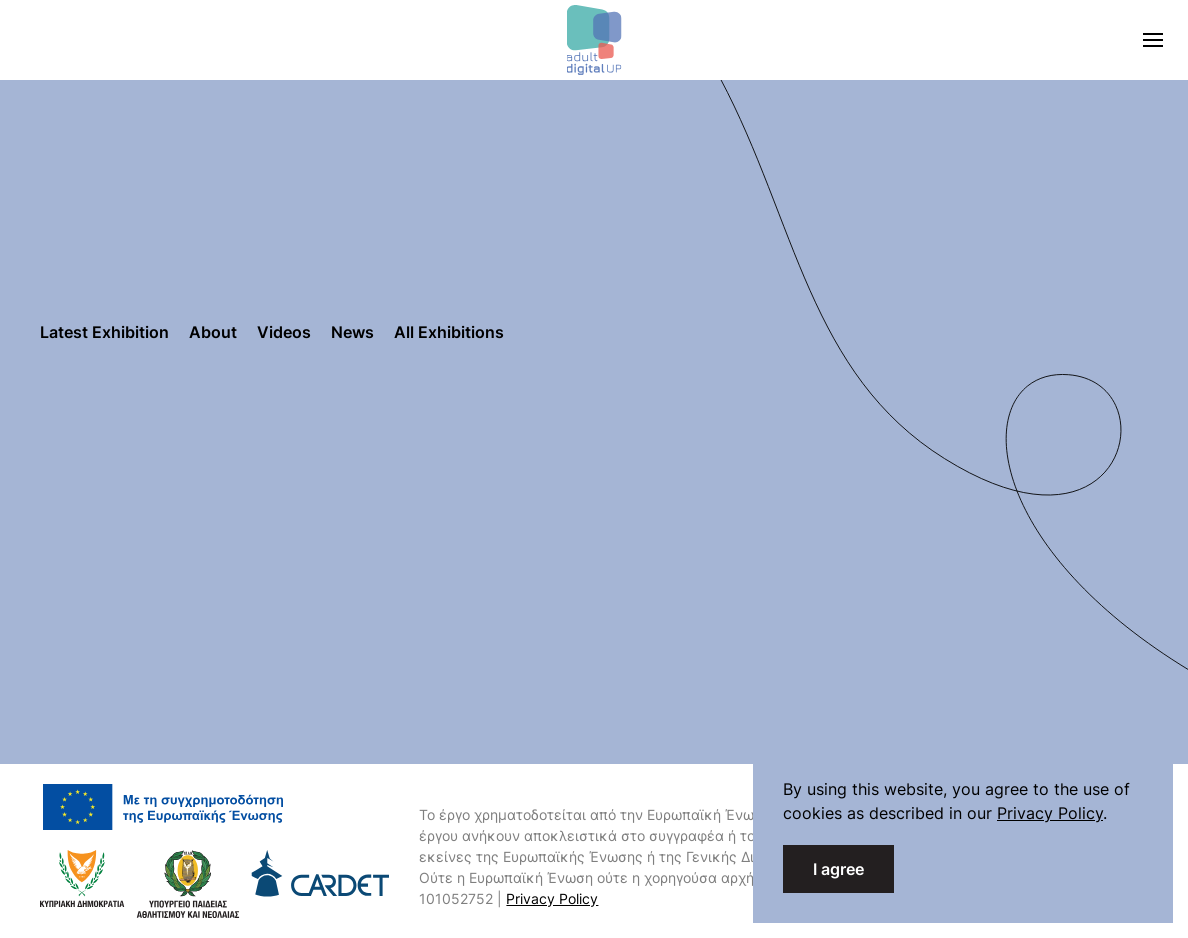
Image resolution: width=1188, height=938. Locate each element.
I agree (838, 869)
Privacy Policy (552, 898)
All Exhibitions (449, 332)
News (352, 332)
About (213, 332)
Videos (284, 332)
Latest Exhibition (104, 332)
